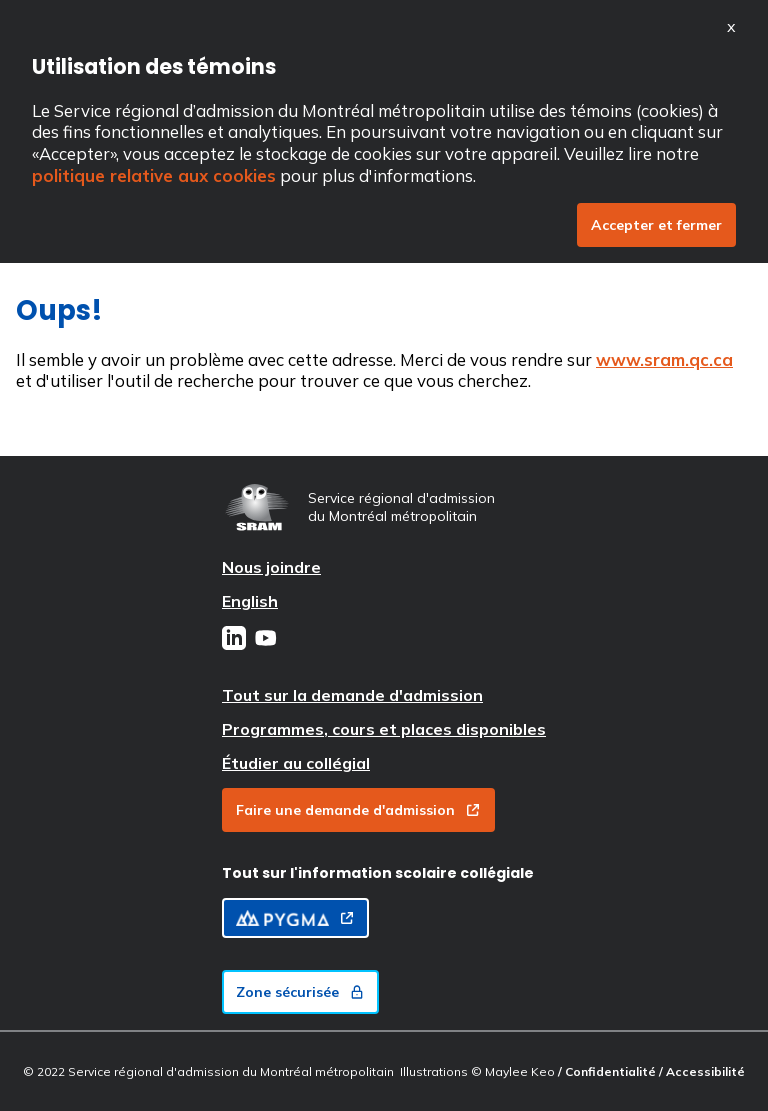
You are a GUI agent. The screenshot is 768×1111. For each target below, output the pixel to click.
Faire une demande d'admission (358, 810)
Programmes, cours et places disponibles (384, 729)
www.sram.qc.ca (664, 359)
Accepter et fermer (656, 225)
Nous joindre (271, 567)
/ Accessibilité (702, 1071)
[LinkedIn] (234, 640)
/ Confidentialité (608, 1071)
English (250, 601)
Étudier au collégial (296, 763)
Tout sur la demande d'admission (352, 695)
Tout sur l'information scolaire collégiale (378, 873)
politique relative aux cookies (154, 175)
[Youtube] (266, 640)
